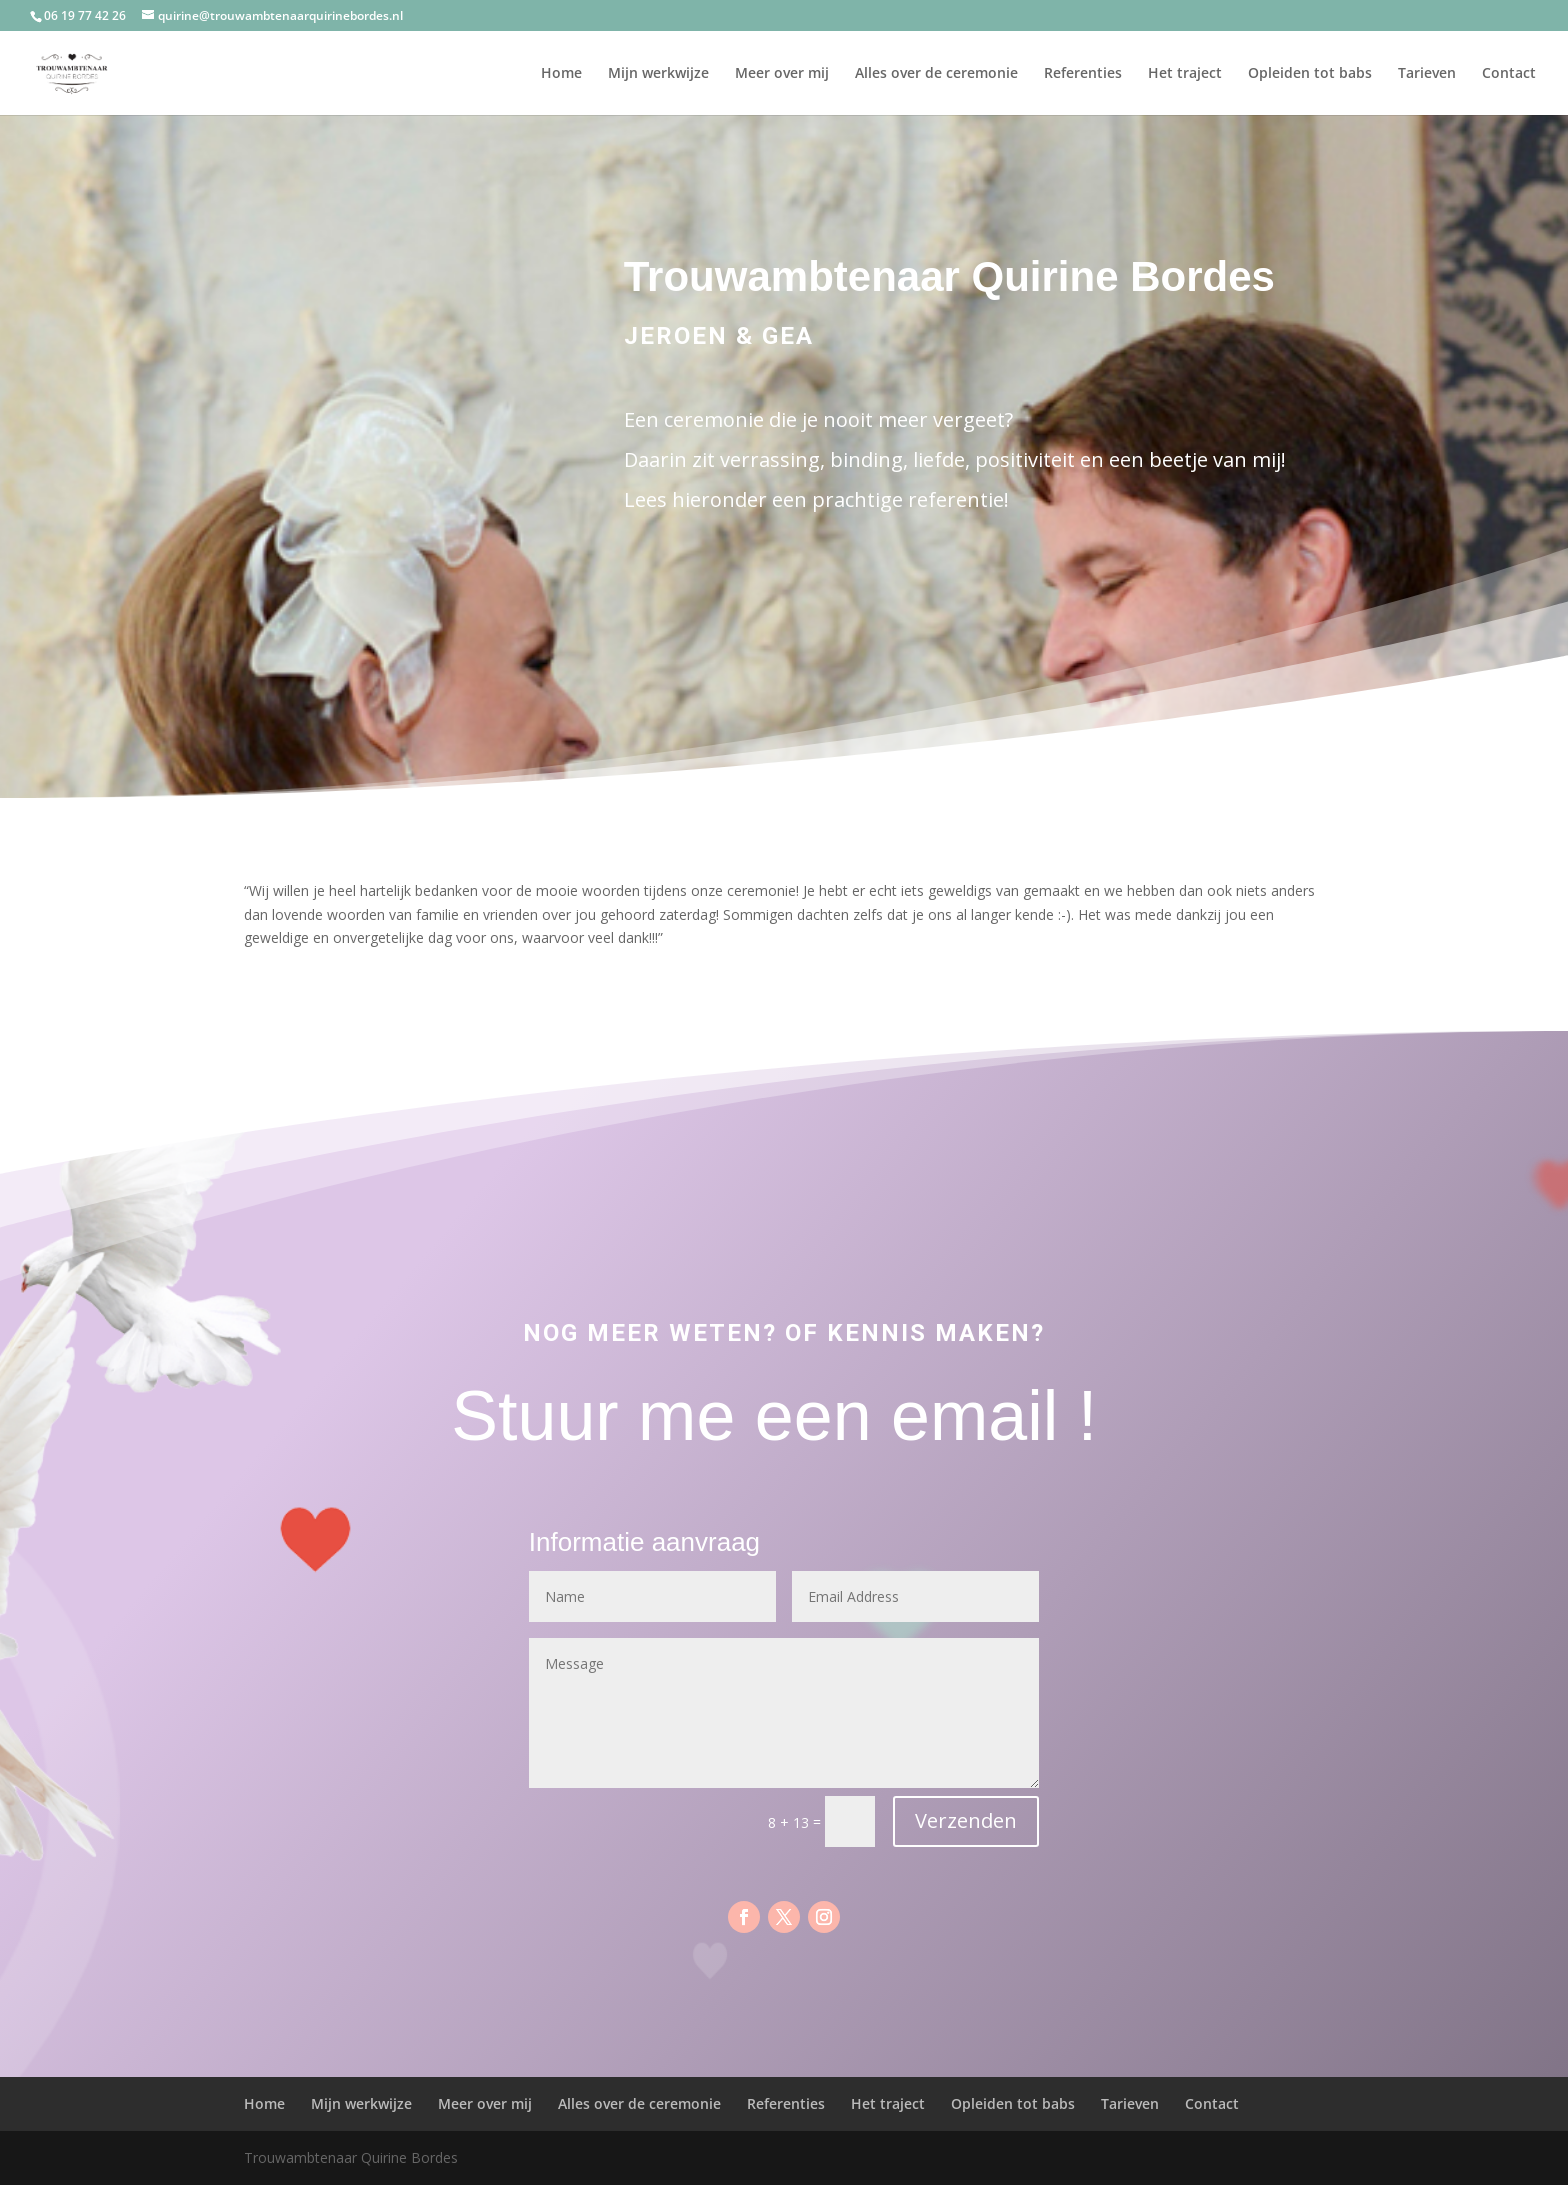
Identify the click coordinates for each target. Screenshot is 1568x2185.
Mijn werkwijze (658, 74)
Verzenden (966, 1820)
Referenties (1083, 74)
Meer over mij (782, 74)
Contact (1509, 74)
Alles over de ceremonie (936, 74)
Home (561, 74)
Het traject (1185, 74)
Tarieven (1427, 74)
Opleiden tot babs (1310, 74)
